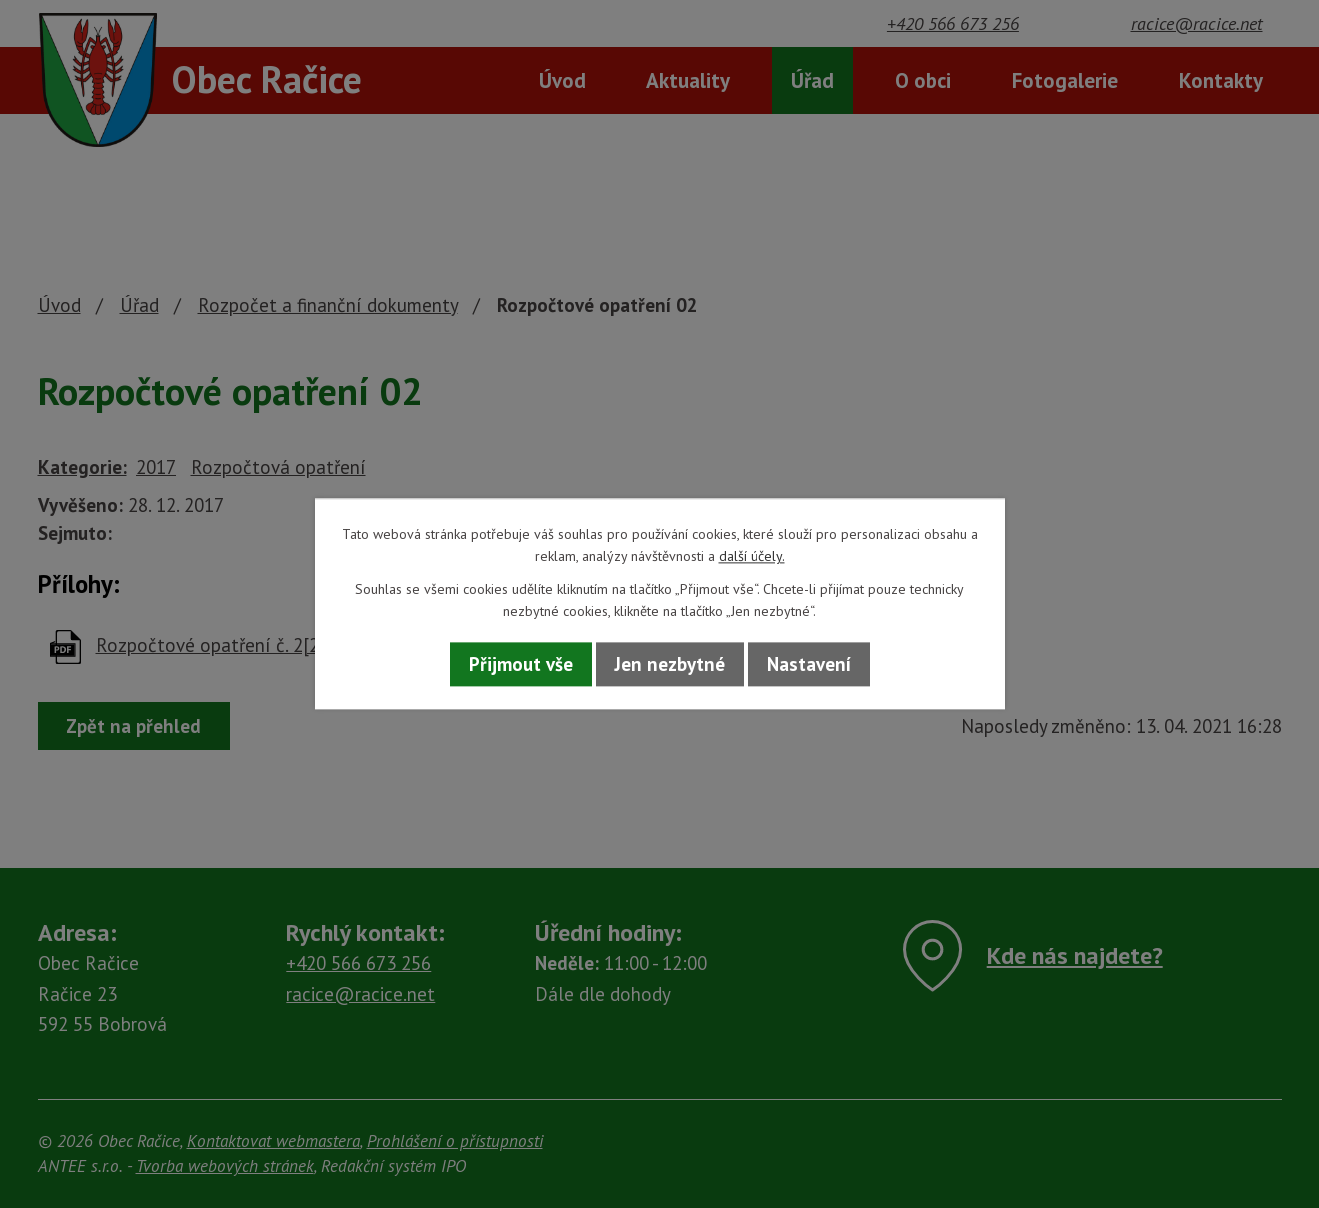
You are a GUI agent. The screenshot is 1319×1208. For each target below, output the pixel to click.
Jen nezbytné (670, 664)
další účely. (752, 557)
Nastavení (809, 664)
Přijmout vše (521, 664)
